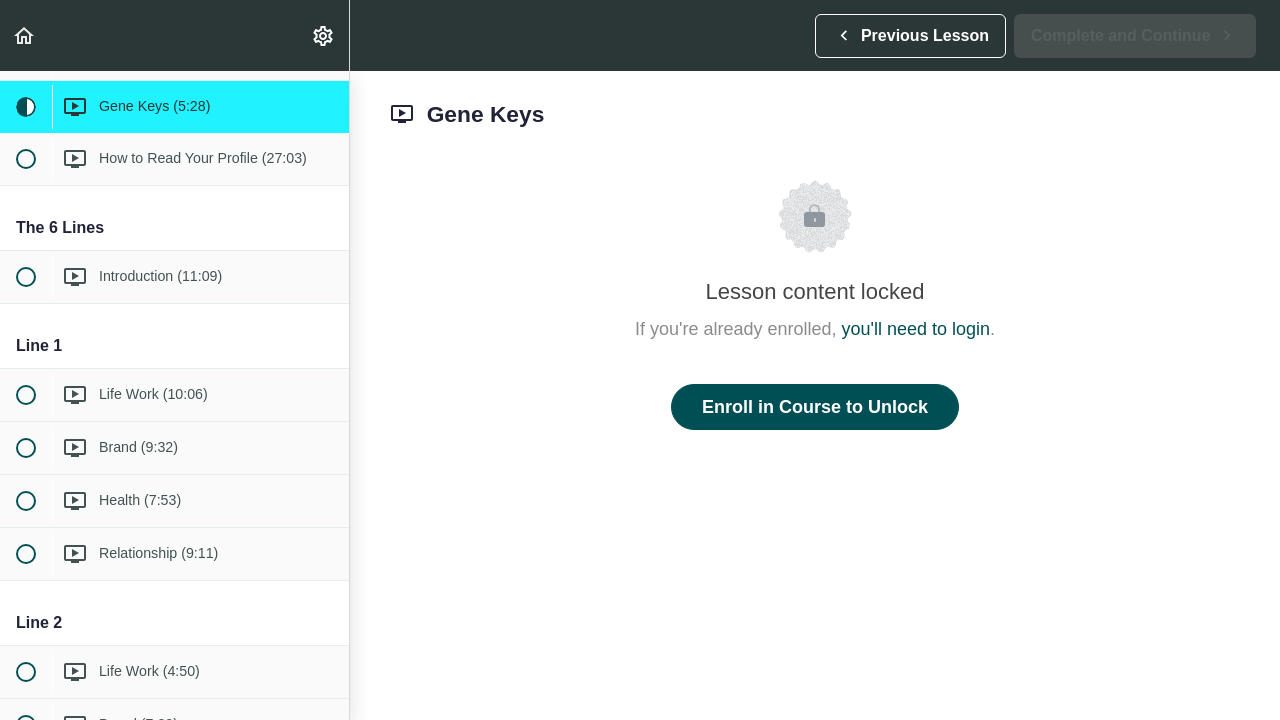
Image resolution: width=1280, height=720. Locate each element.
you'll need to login (916, 329)
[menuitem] (324, 35)
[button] (25, 35)
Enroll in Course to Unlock (815, 407)
